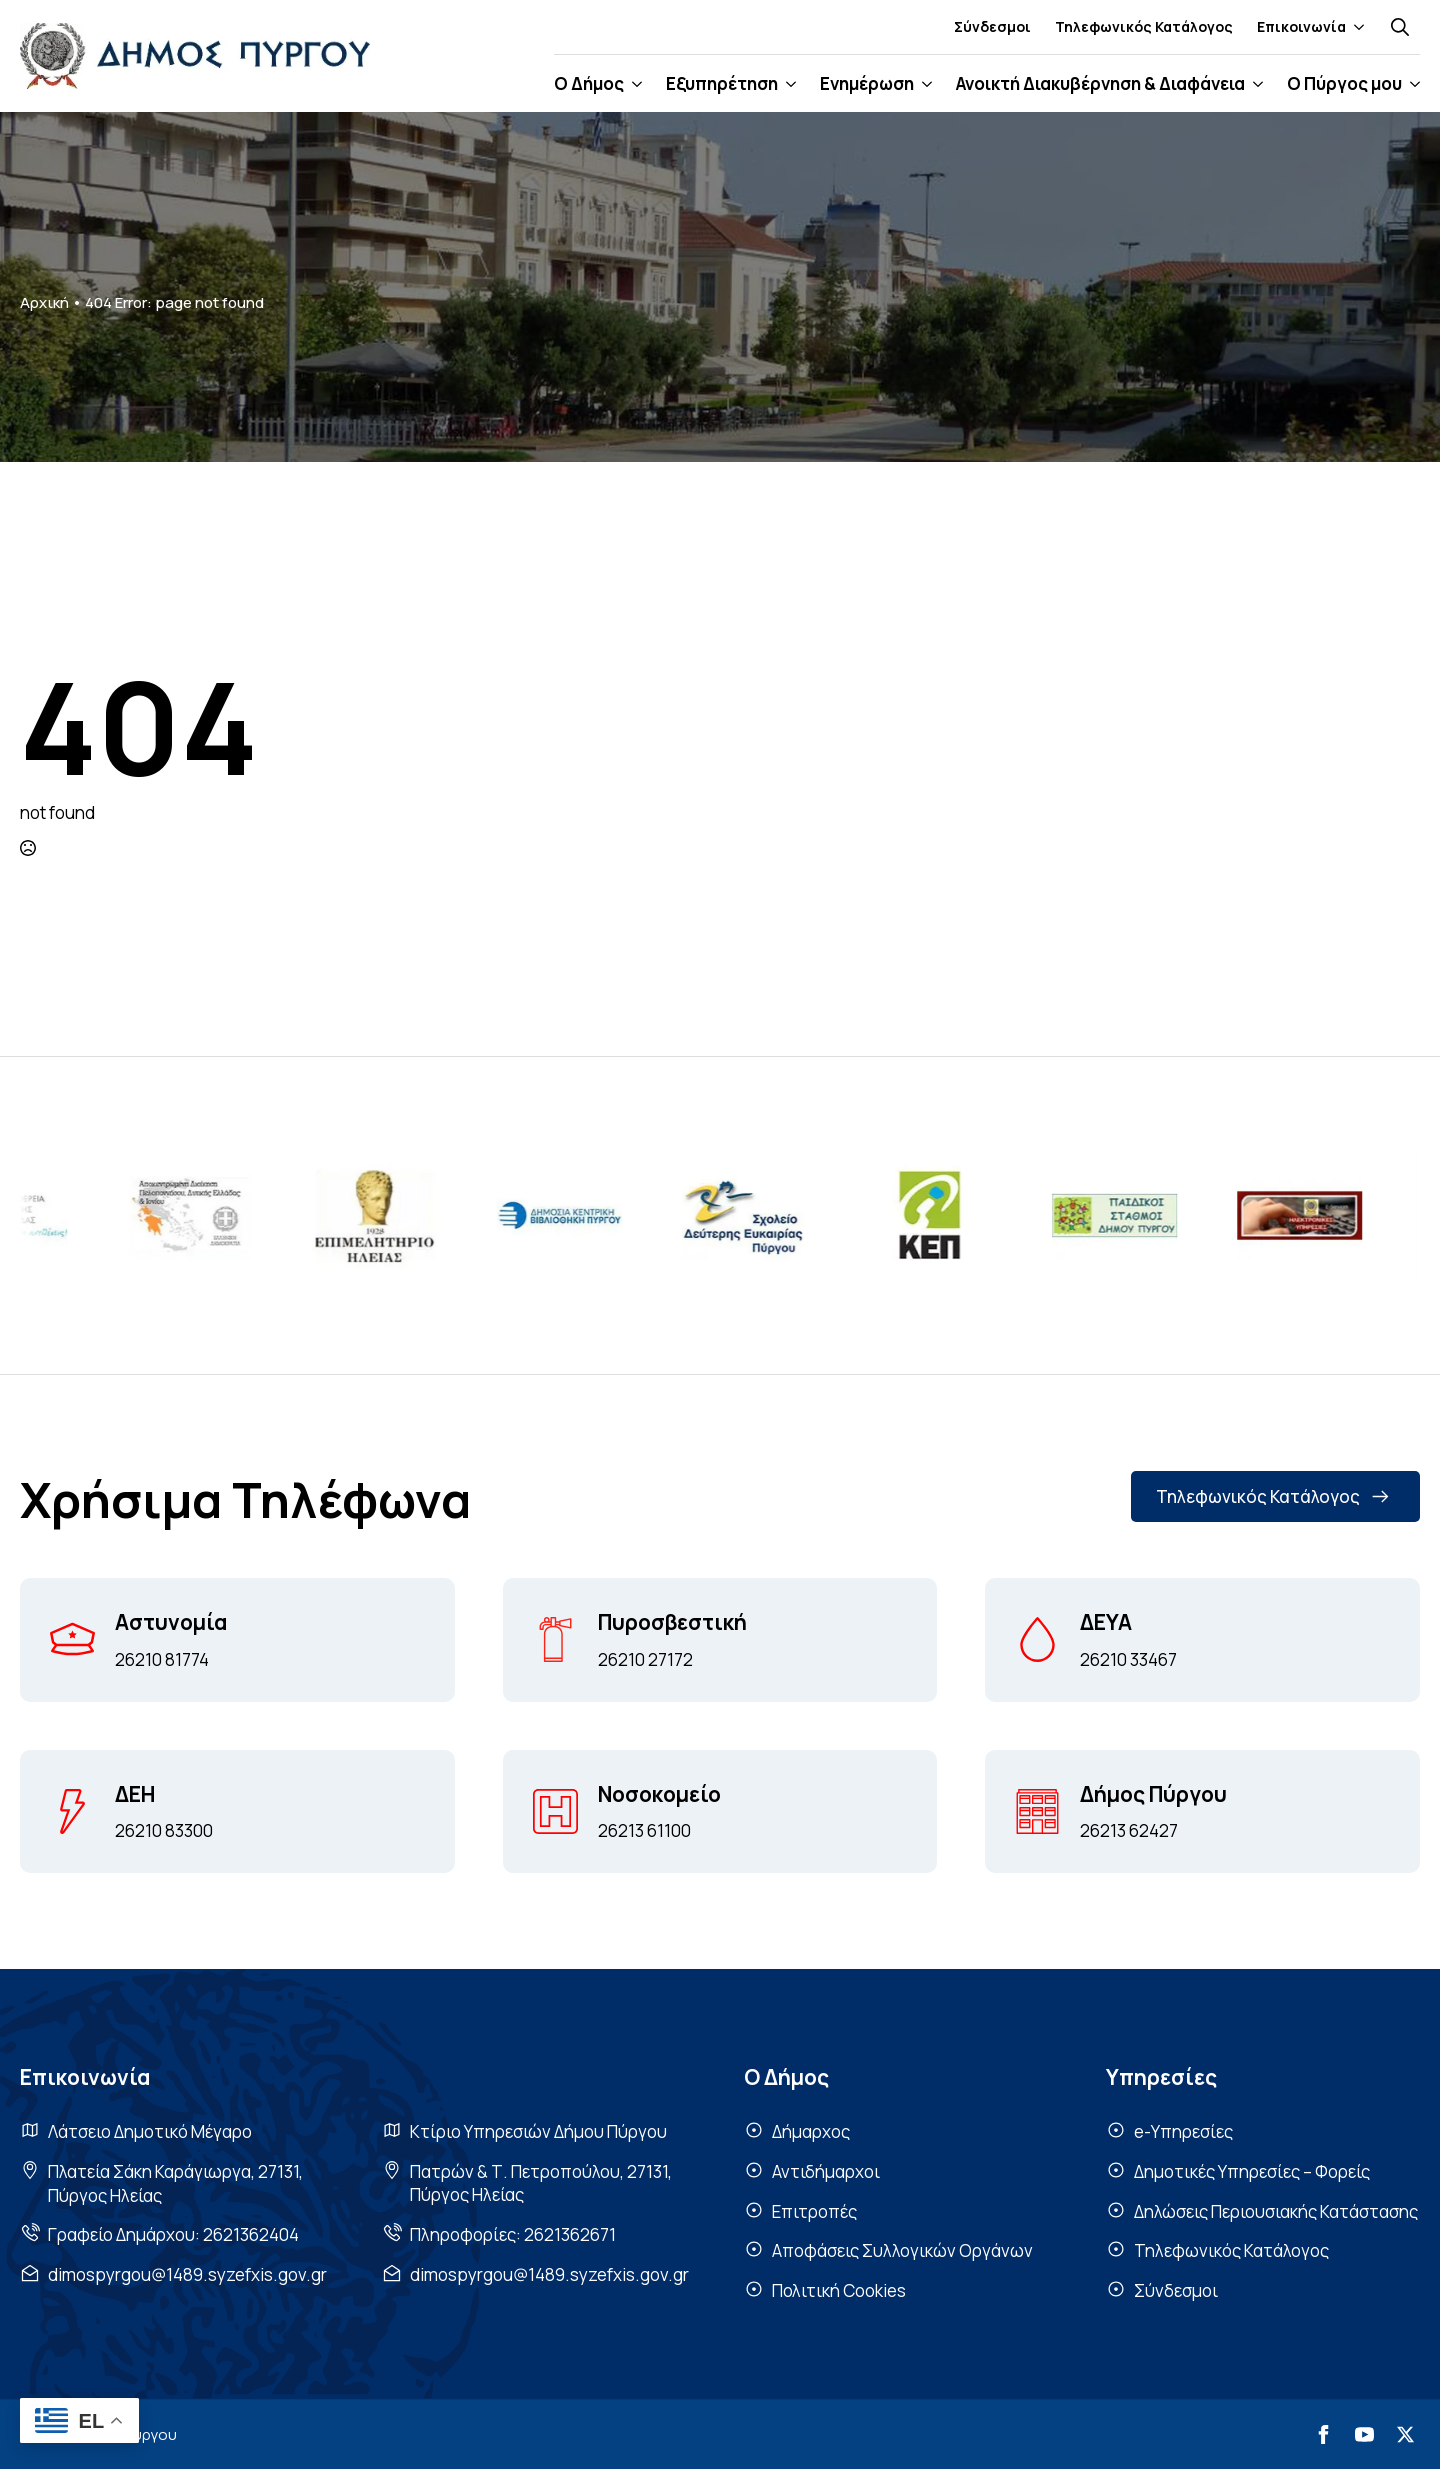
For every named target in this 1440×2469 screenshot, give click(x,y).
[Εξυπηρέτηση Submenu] (787, 83)
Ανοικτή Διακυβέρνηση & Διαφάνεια (1100, 83)
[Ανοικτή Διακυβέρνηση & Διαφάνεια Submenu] (1254, 83)
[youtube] (1364, 2434)
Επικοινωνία (1301, 26)
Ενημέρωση (867, 83)
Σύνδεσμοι (992, 26)
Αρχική (44, 302)
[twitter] (1405, 2434)
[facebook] (1323, 2434)
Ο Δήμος (589, 83)
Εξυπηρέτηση (722, 83)
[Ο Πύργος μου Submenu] (1411, 83)
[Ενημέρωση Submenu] (923, 83)
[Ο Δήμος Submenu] (633, 83)
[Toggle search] (1400, 27)
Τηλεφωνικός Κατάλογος (1144, 26)
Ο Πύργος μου (1344, 83)
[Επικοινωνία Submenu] (1355, 27)
